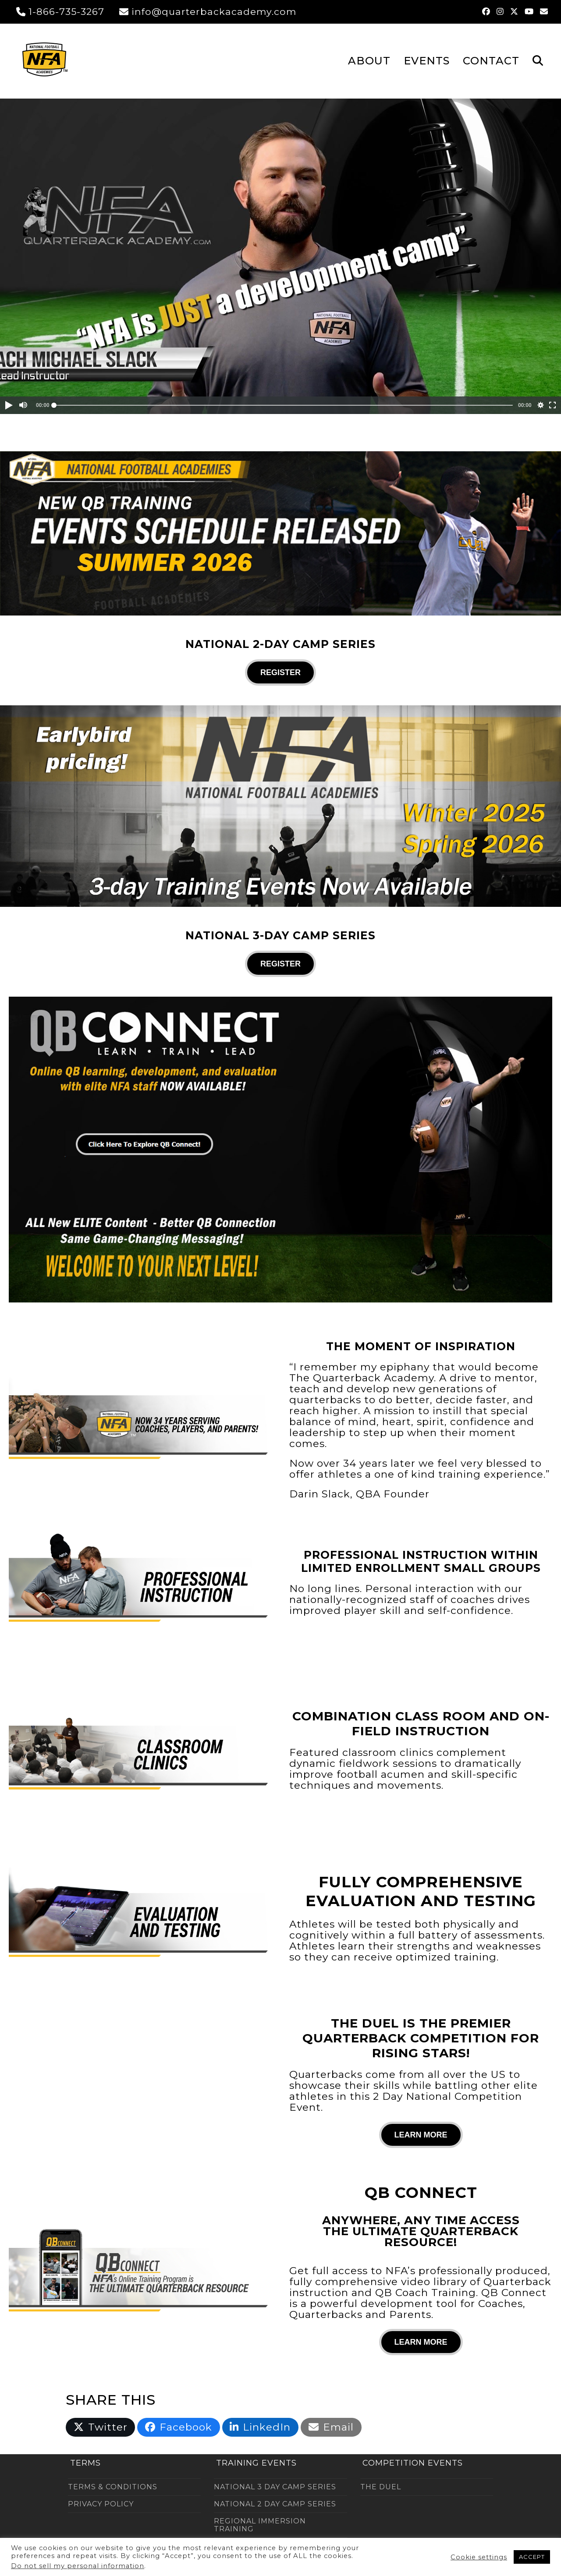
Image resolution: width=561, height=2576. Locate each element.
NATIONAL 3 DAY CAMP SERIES (275, 2487)
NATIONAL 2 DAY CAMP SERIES (275, 2504)
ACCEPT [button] (532, 2556)
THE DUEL (380, 2487)
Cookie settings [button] (479, 2557)
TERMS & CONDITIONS (112, 2487)
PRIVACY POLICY (101, 2504)
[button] (538, 60)
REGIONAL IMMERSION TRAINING (260, 2525)
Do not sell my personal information (77, 2566)
